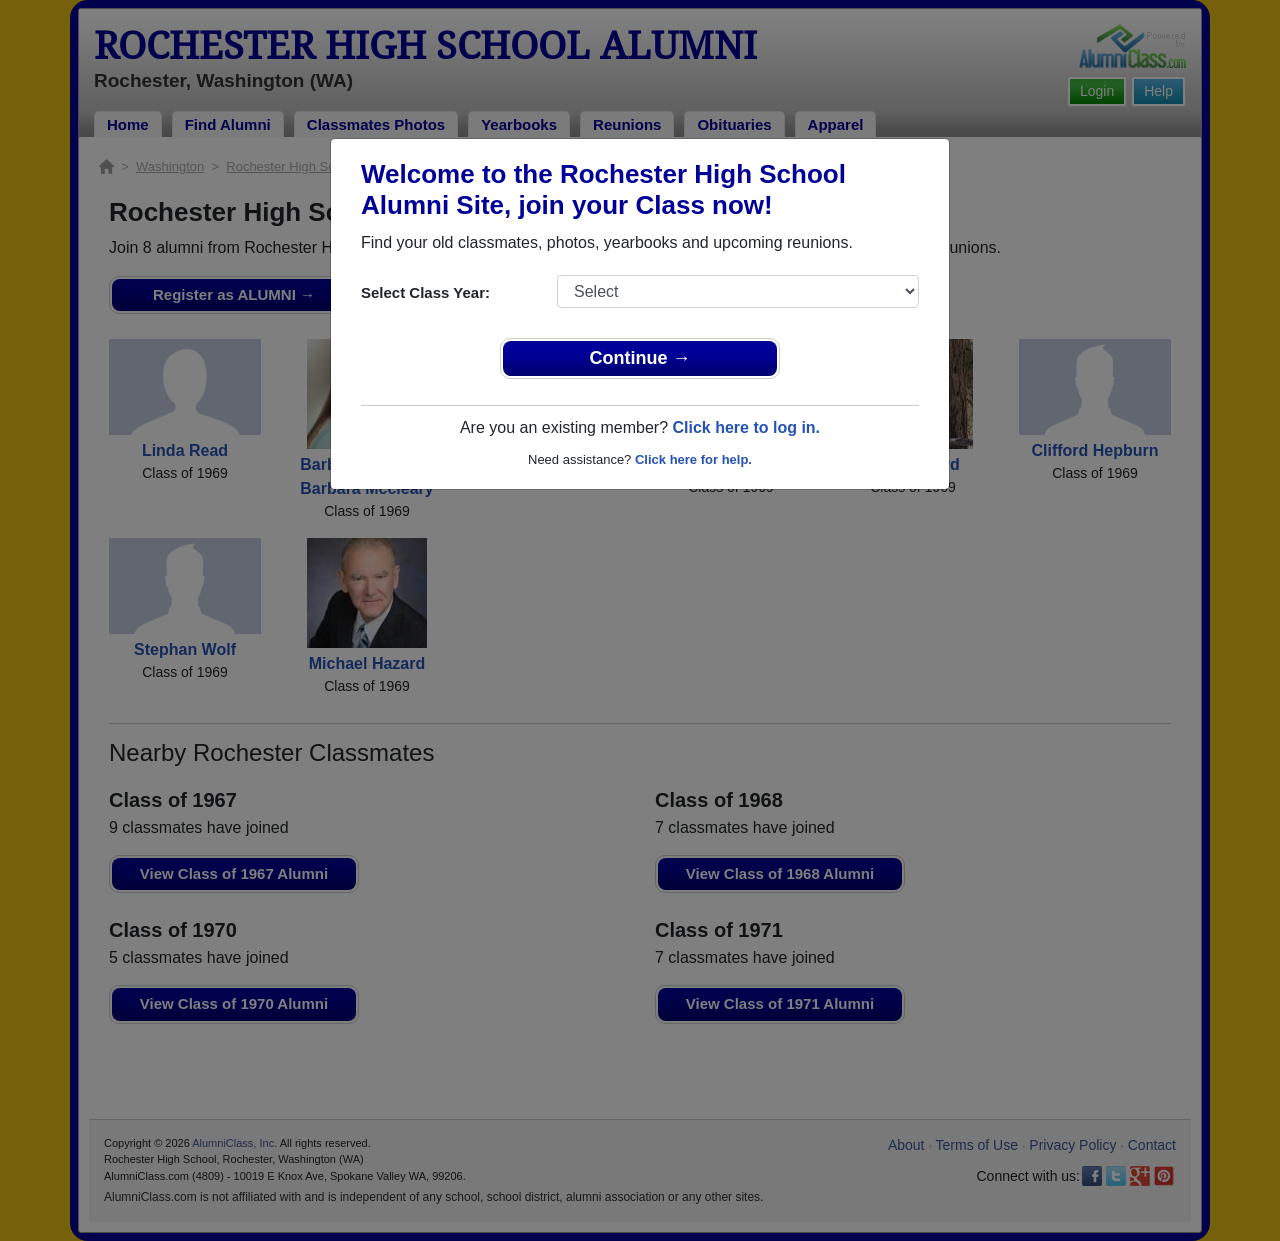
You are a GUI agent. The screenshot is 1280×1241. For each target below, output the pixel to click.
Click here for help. (693, 459)
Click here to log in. (746, 427)
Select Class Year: (425, 292)
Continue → (640, 358)
